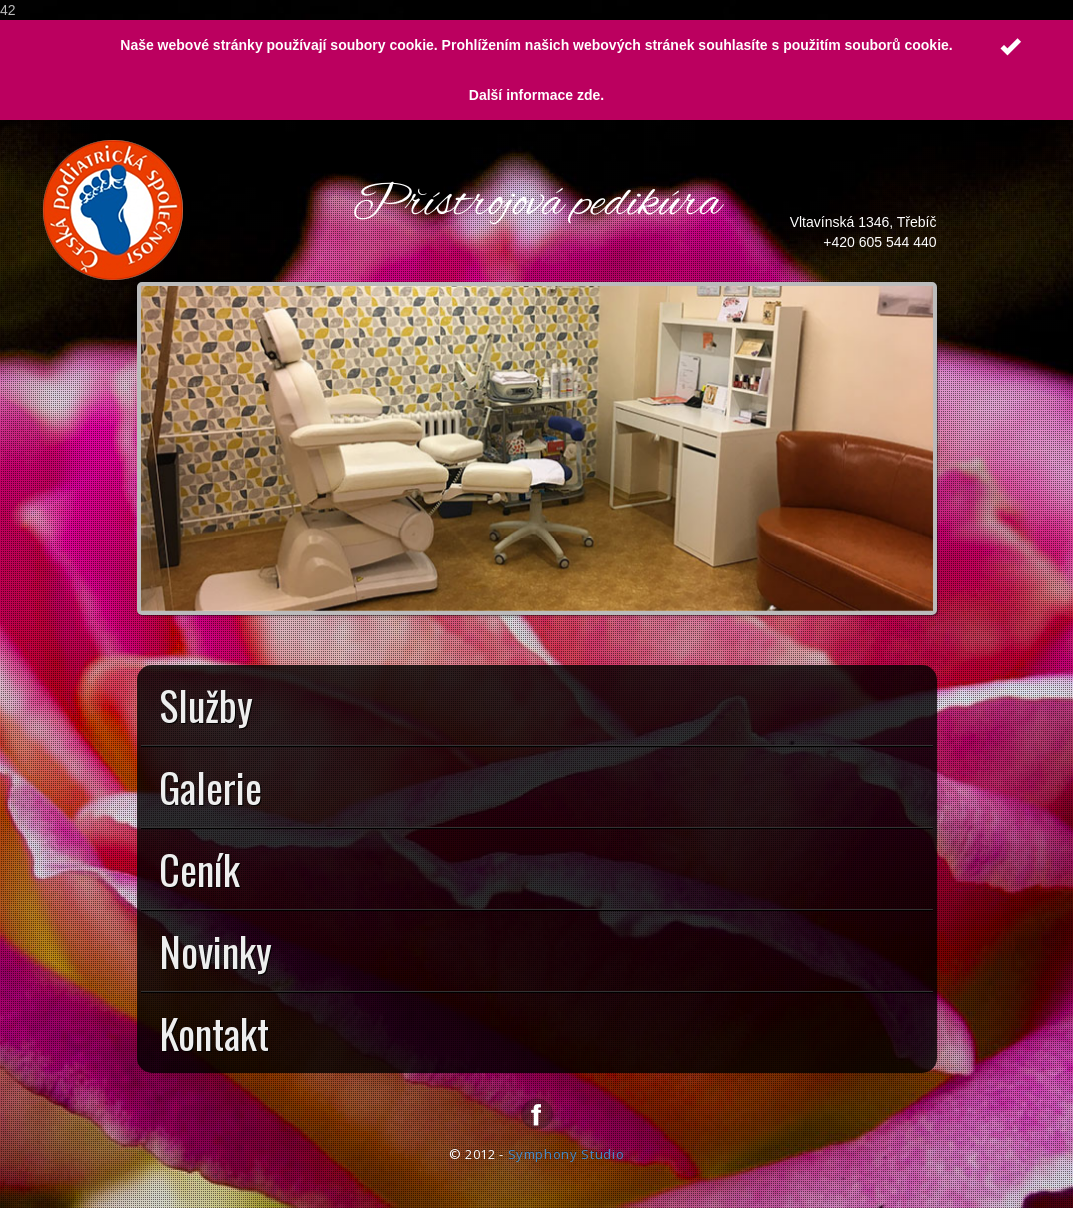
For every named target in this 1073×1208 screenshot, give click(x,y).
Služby (539, 710)
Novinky (539, 956)
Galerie (539, 792)
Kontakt (539, 1038)
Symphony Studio (566, 1154)
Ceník (539, 874)
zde (588, 95)
